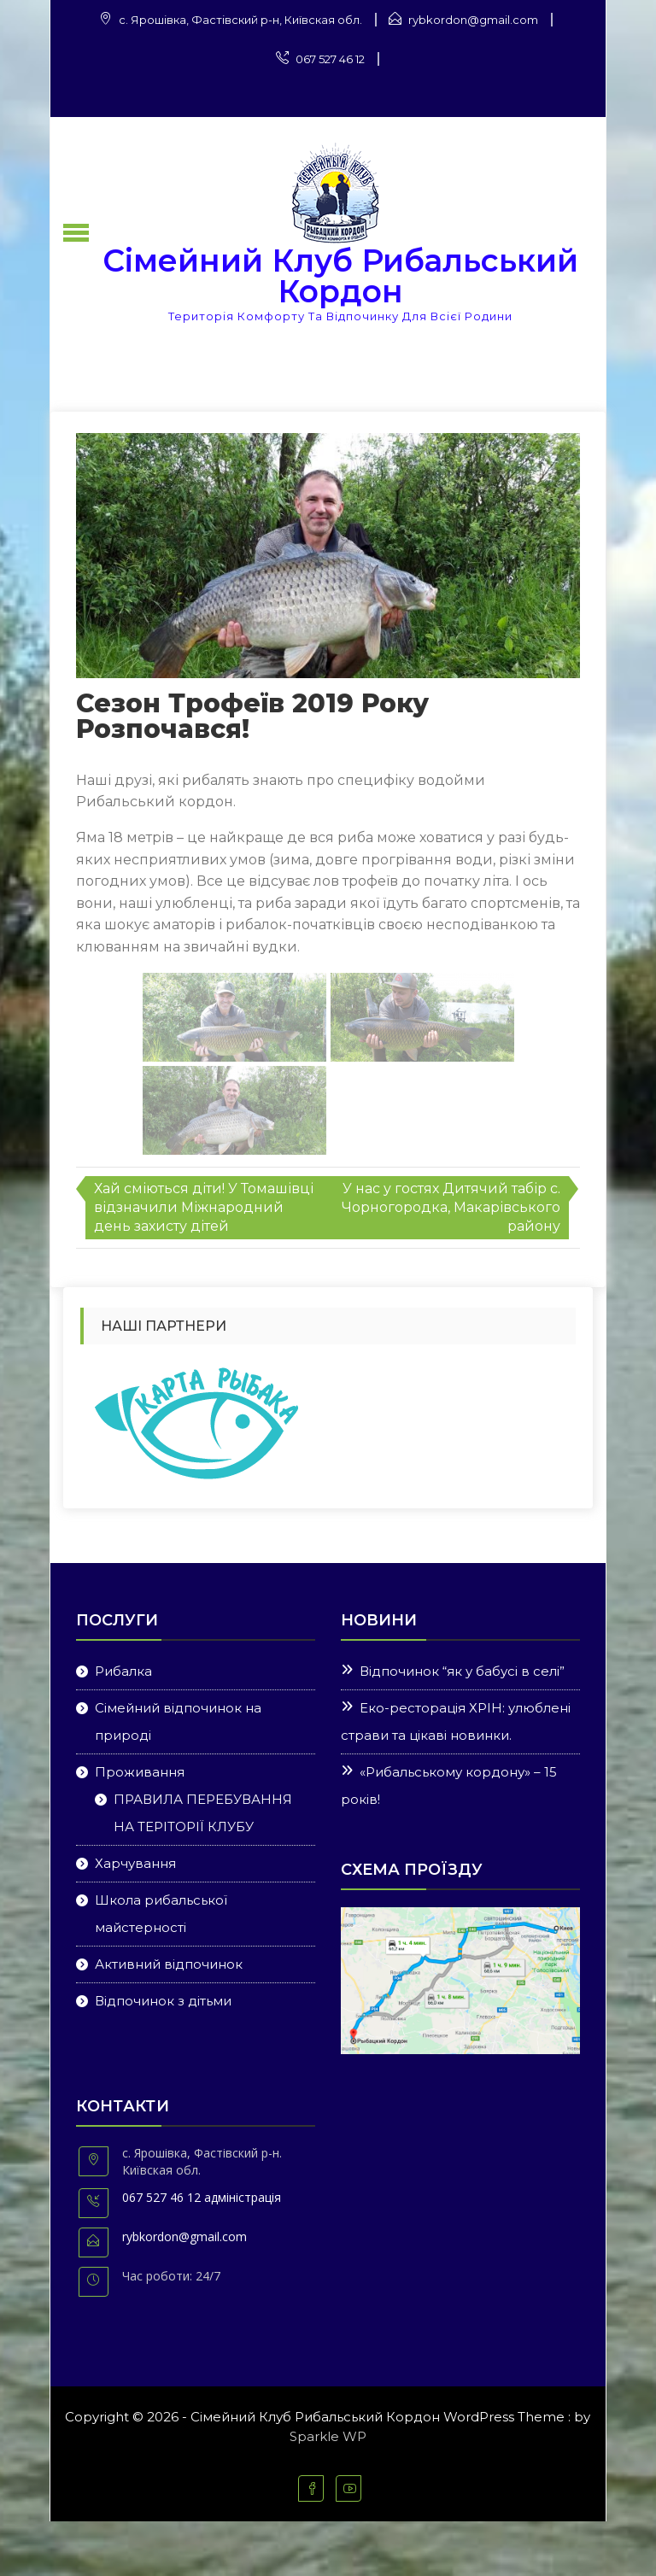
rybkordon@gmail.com (473, 19)
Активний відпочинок (169, 1964)
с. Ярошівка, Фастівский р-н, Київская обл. (240, 19)
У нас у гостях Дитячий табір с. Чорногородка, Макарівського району (451, 1207)
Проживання (139, 1772)
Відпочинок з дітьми (163, 2001)
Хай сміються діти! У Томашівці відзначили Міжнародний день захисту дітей (203, 1207)
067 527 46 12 (330, 59)
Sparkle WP (328, 2436)
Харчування (135, 1863)
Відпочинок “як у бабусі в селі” (462, 1671)
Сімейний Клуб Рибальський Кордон (340, 276)
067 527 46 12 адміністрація (201, 2197)
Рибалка (123, 1671)
